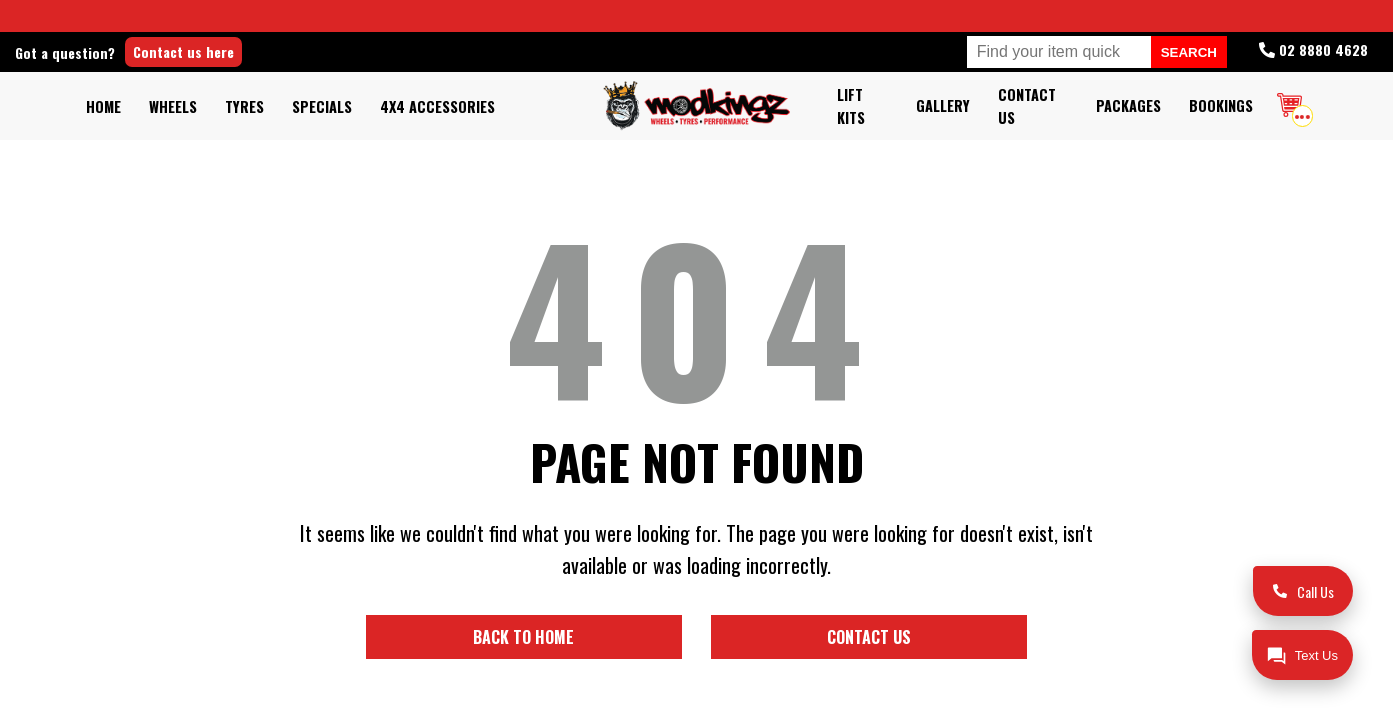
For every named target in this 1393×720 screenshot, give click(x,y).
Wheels (173, 106)
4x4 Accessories (437, 106)
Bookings (1221, 105)
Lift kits (851, 106)
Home (103, 106)
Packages (1128, 105)
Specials (322, 106)
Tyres (244, 106)
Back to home (582, 635)
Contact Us (1027, 106)
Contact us (811, 635)
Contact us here (253, 51)
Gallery (943, 105)
